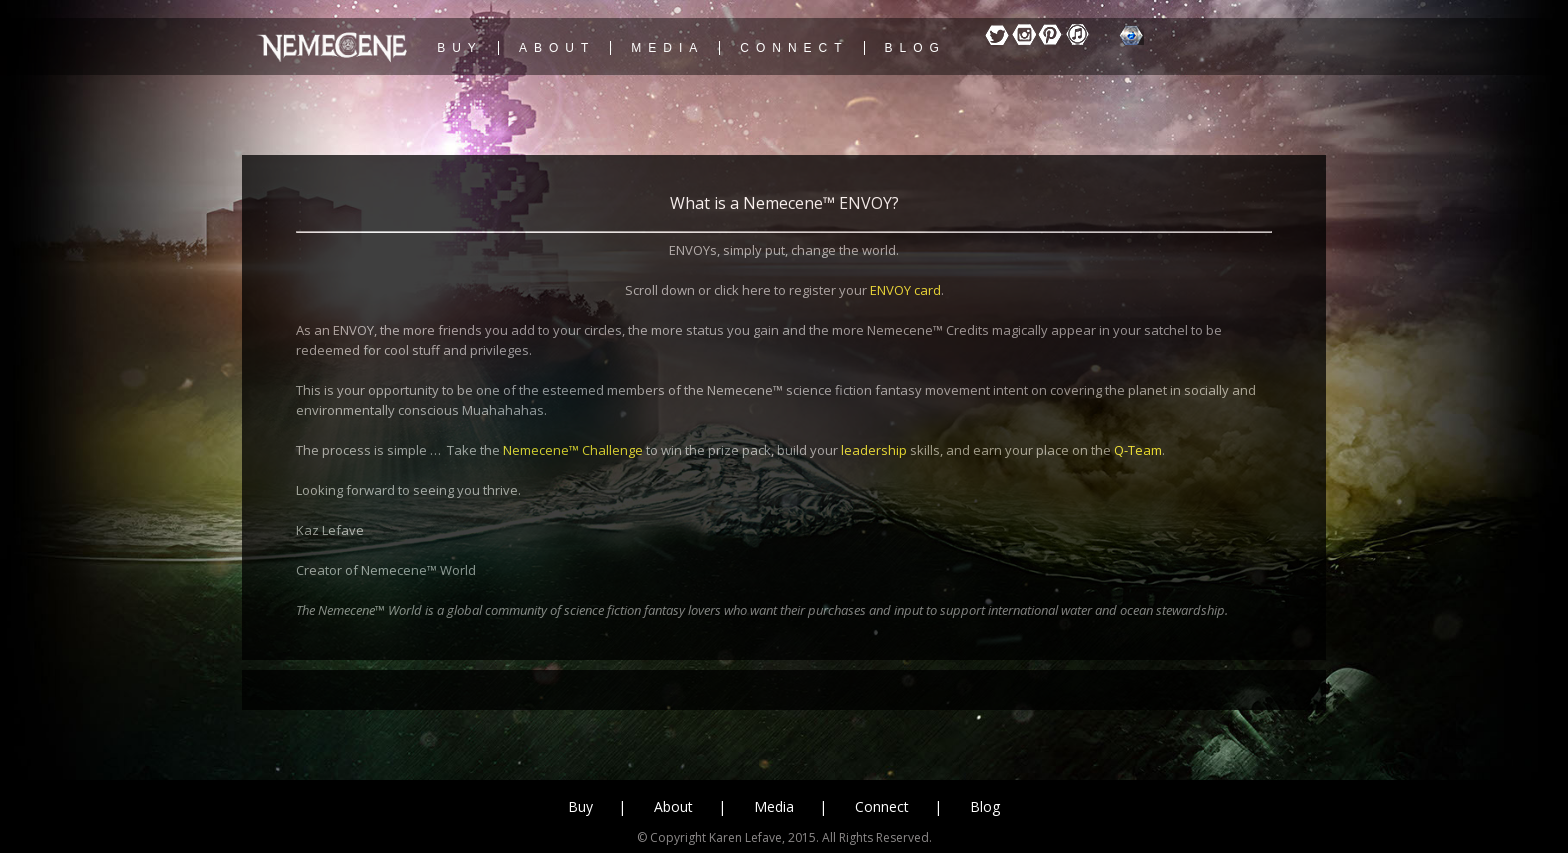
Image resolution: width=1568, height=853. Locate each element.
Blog (985, 806)
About (673, 806)
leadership (874, 450)
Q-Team (1138, 450)
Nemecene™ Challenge (573, 450)
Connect (882, 806)
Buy (580, 806)
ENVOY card (905, 290)
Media (774, 806)
